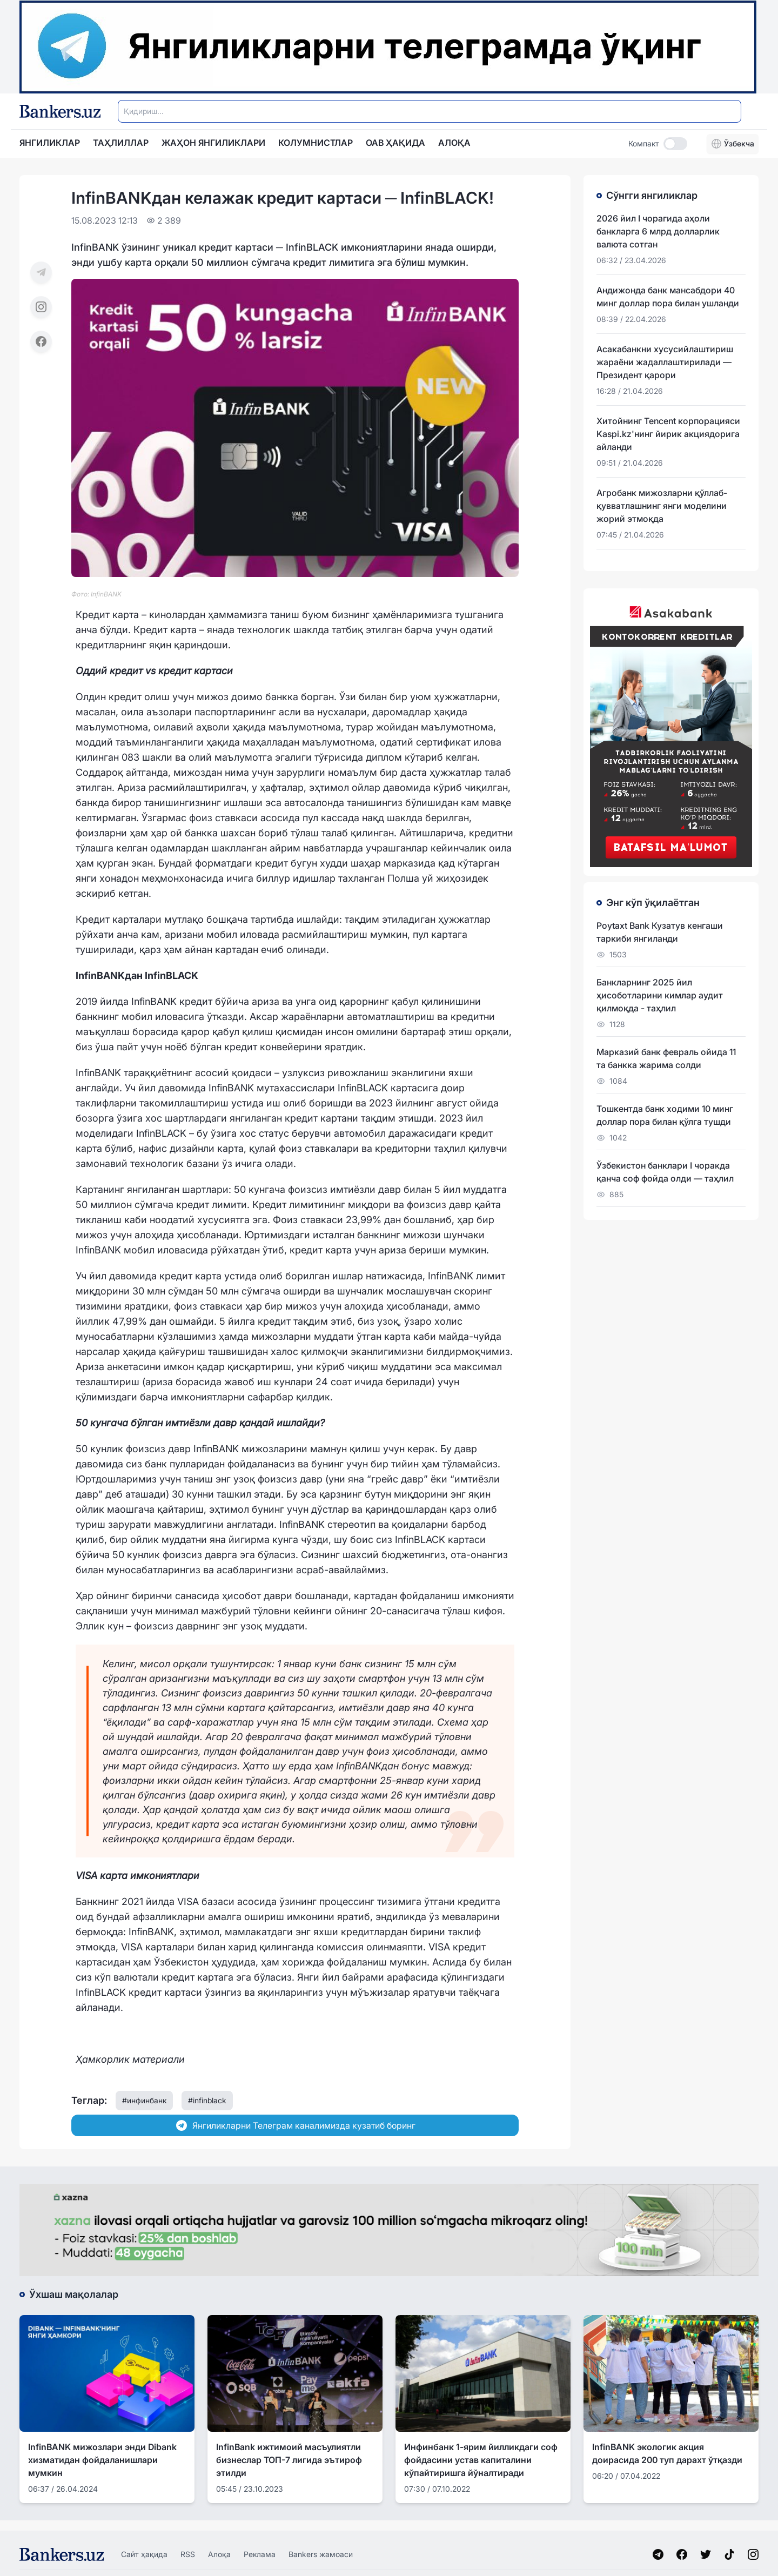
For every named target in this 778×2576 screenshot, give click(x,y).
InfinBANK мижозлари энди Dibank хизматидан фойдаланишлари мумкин (102, 2459)
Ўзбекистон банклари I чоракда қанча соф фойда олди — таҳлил (665, 1172)
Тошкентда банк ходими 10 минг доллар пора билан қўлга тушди (664, 1115)
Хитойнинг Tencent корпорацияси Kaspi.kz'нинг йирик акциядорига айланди (668, 433)
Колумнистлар (315, 142)
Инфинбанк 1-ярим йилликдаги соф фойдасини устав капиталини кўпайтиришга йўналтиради (481, 2459)
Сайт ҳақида (144, 2554)
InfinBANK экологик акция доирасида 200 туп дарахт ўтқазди (667, 2453)
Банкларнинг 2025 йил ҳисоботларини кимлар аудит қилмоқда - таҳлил (659, 995)
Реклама (260, 2554)
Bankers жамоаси (321, 2554)
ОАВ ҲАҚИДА (395, 142)
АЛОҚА (454, 142)
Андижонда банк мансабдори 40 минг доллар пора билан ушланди (667, 296)
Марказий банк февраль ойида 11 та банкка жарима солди (666, 1058)
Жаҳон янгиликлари (213, 142)
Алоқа (219, 2554)
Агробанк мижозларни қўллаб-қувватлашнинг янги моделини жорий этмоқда (661, 505)
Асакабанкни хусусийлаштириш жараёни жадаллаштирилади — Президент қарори (664, 362)
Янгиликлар (49, 142)
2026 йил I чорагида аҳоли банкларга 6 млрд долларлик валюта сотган (658, 231)
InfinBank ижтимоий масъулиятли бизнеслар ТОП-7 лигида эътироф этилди (289, 2459)
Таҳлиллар (121, 142)
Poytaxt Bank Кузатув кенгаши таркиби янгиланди (659, 932)
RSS (187, 2554)
